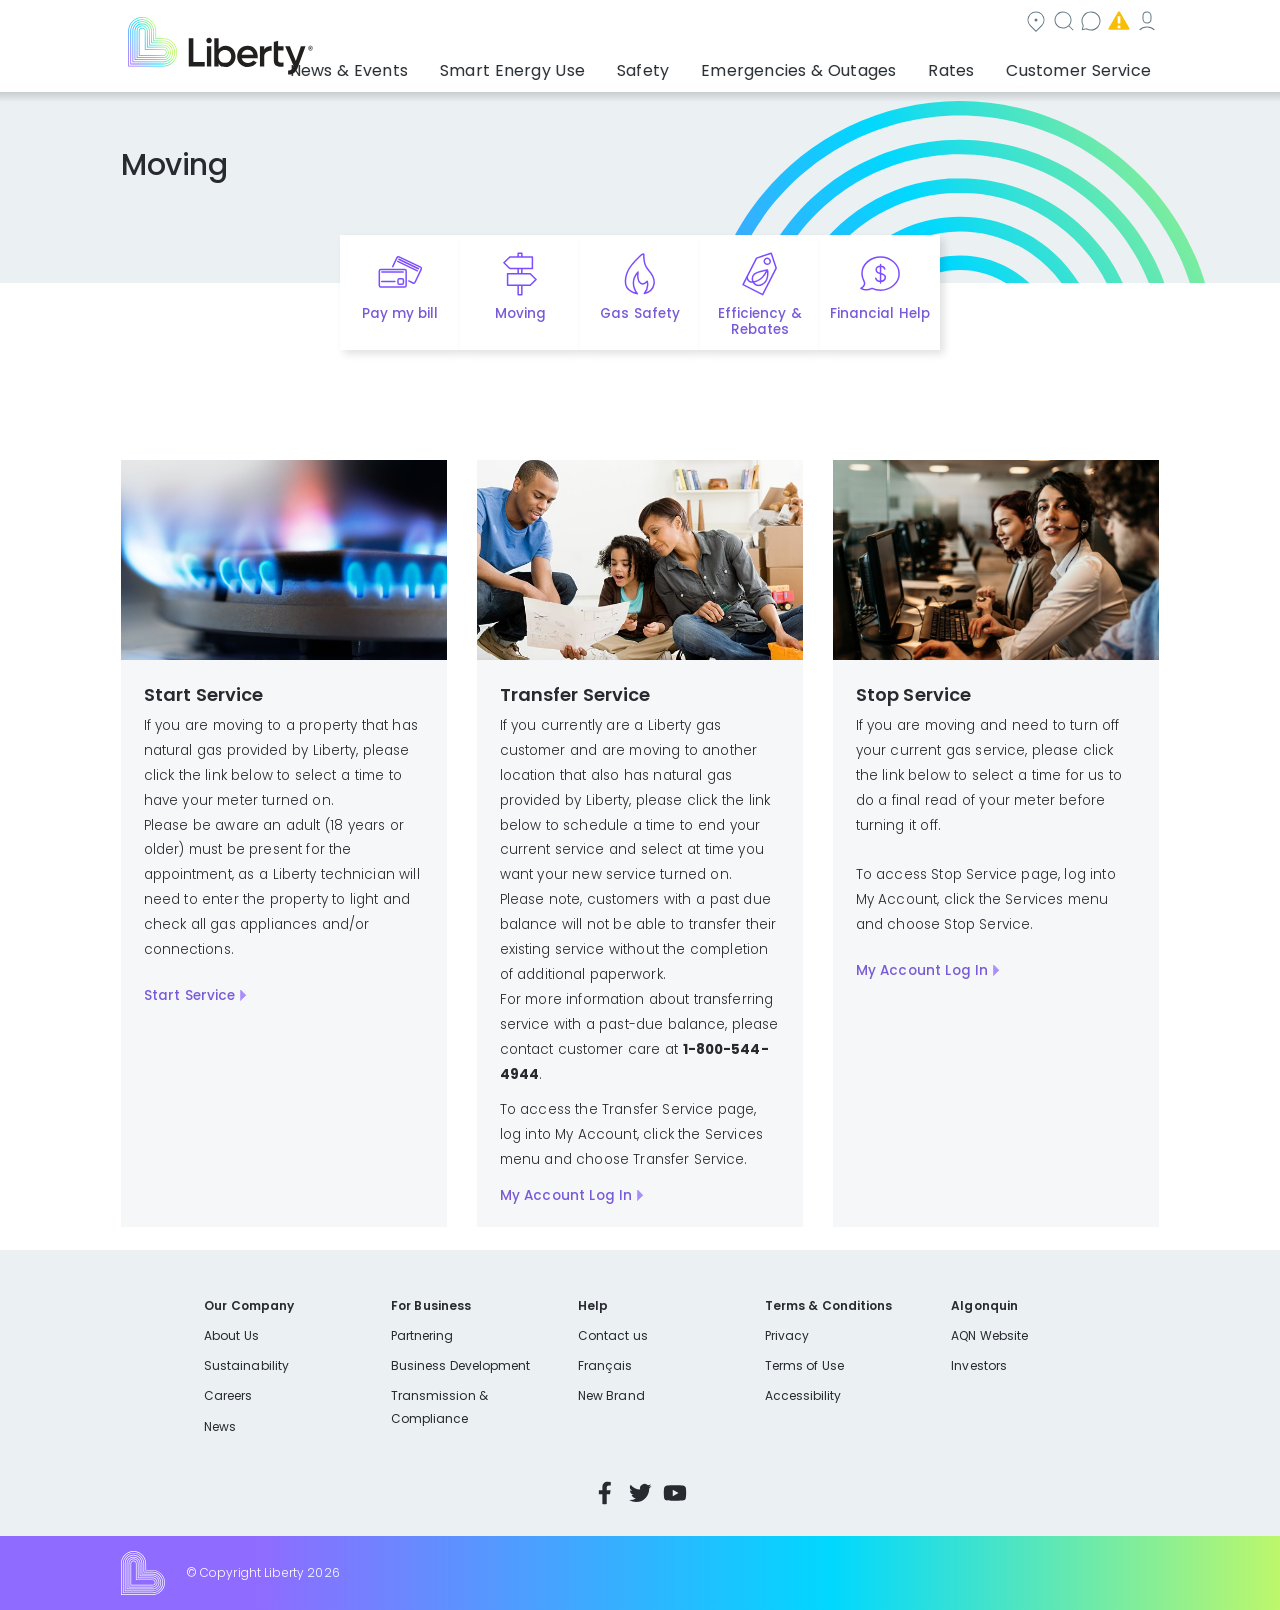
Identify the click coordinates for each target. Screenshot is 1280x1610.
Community (652, 23)
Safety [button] (695, 65)
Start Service (190, 995)
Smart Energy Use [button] (580, 65)
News (220, 1426)
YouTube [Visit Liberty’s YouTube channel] (675, 1493)
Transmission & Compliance (439, 1406)
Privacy (787, 1335)
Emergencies (989, 23)
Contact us (865, 23)
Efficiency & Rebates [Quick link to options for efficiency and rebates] (759, 322)
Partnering (422, 1335)
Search (760, 23)
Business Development (461, 1365)
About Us (231, 1335)
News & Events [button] (436, 65)
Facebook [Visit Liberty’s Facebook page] (605, 1493)
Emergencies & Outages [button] (834, 65)
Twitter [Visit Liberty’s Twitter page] (640, 1493)
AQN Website (989, 1335)
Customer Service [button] (1084, 65)
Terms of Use (805, 1365)
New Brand (611, 1395)
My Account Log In (566, 1195)
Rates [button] (971, 65)
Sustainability (246, 1365)
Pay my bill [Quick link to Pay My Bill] (400, 313)
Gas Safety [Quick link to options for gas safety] (639, 313)
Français (605, 1365)
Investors (979, 1365)
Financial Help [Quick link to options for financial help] (879, 313)
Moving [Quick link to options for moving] (520, 313)
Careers (228, 1395)
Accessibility (803, 1395)
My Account (1115, 23)
